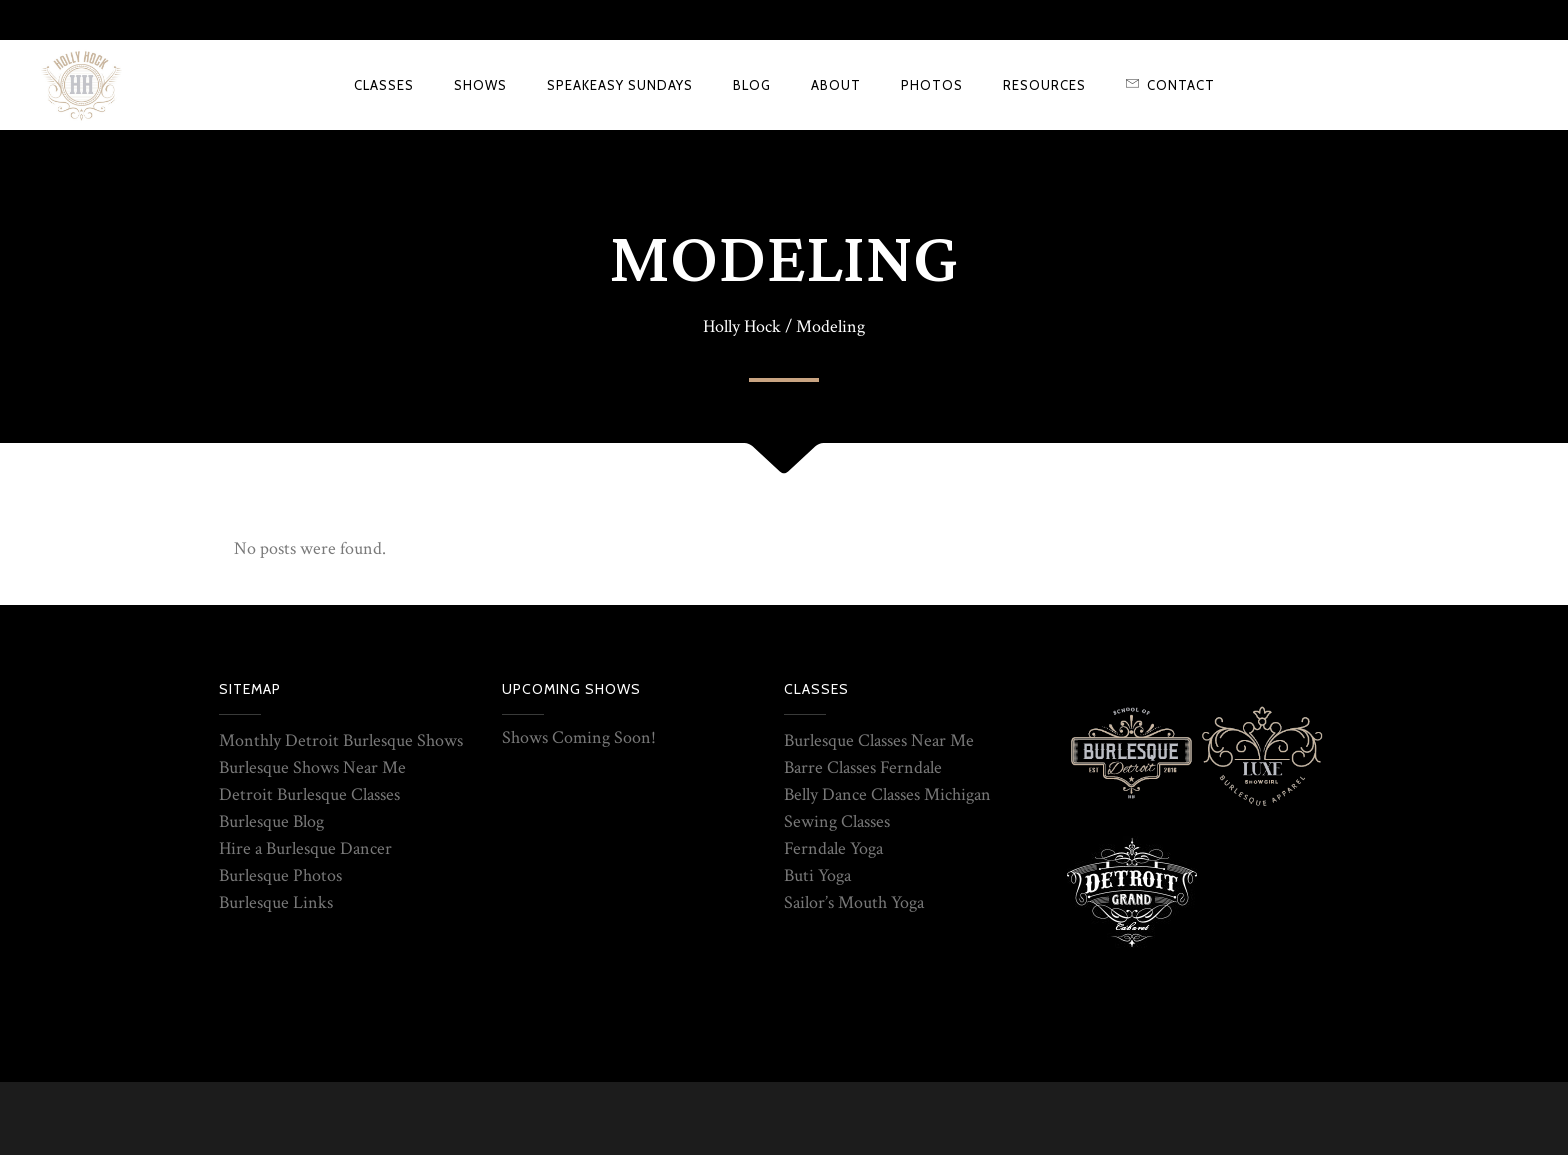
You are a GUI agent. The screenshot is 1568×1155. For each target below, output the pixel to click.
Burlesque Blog (271, 821)
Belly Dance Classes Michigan (887, 794)
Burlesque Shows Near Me (312, 767)
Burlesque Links (276, 902)
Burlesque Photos (280, 875)
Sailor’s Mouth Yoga (854, 902)
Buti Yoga (817, 875)
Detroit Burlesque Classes (309, 794)
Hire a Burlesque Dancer (305, 848)
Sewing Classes (837, 821)
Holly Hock (742, 327)
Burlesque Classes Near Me (879, 740)
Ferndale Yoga (833, 848)
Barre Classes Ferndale (863, 767)
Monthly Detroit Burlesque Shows (341, 740)
